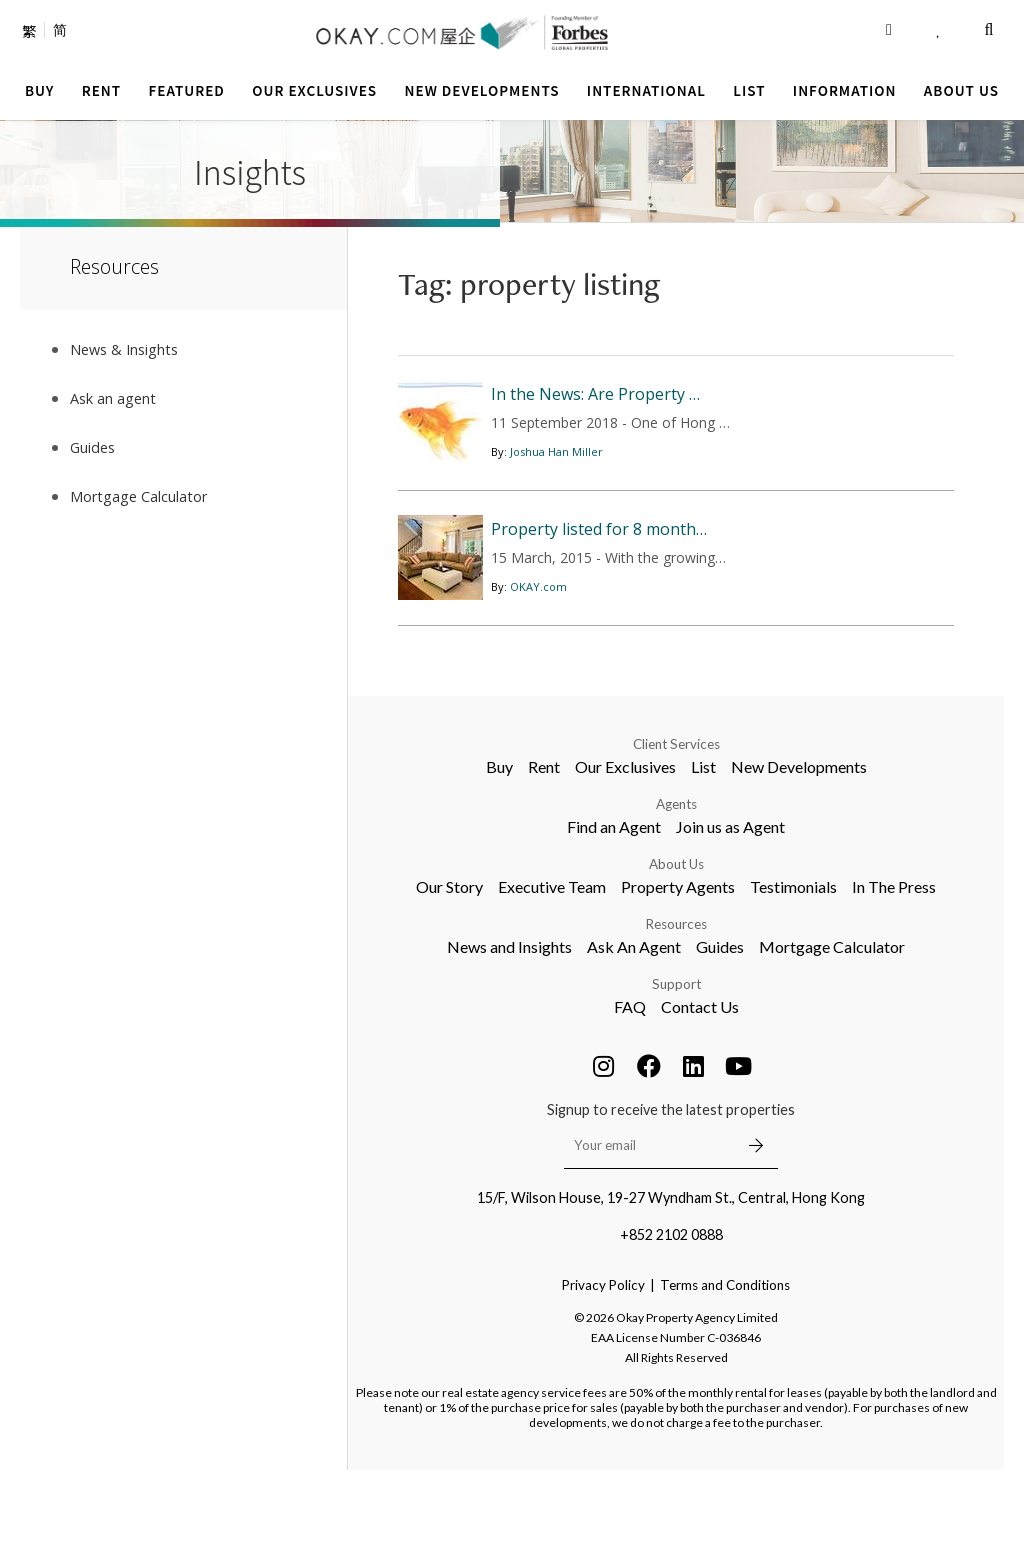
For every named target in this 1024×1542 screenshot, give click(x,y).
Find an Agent (614, 898)
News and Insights (509, 1018)
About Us (676, 936)
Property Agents (678, 958)
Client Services (676, 816)
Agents (676, 876)
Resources (676, 996)
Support (676, 1056)
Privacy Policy (603, 1357)
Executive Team (552, 958)
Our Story (449, 958)
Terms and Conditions (725, 1357)
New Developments (799, 838)
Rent (544, 838)
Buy (499, 838)
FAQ (630, 1078)
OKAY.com (538, 665)
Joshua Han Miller (556, 480)
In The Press (894, 958)
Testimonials (793, 958)
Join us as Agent (730, 898)
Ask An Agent (634, 1018)
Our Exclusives (625, 838)
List (703, 838)
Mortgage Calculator (832, 1018)
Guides (720, 1018)
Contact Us (700, 1078)
